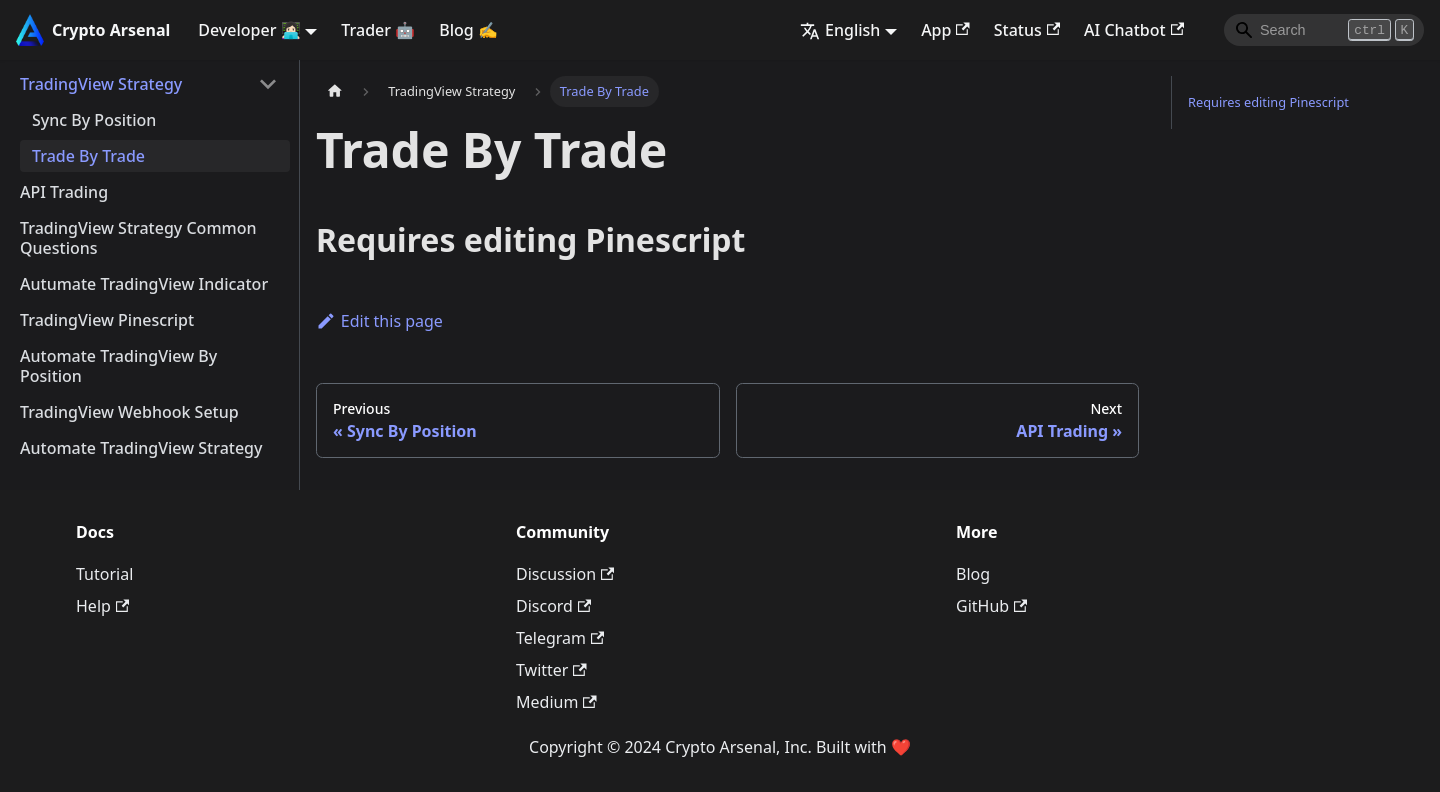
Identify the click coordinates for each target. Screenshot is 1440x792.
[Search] (1324, 30)
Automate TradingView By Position (118, 366)
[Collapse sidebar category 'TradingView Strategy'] (268, 84)
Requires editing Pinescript (1268, 102)
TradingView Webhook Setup (129, 412)
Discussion (565, 574)
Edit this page (379, 321)
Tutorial (104, 574)
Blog (973, 574)
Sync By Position (94, 120)
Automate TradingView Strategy (141, 448)
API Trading (64, 192)
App (945, 30)
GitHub (991, 606)
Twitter (551, 670)
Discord (553, 606)
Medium (556, 702)
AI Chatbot (1134, 30)
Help (102, 606)
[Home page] (335, 91)
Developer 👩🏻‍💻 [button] (249, 30)
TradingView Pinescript (107, 320)
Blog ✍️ (468, 30)
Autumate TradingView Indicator (144, 284)
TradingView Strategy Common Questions (138, 238)
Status (1027, 30)
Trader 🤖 (378, 30)
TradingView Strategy (101, 84)
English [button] (840, 30)
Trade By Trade (88, 156)
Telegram (560, 638)
